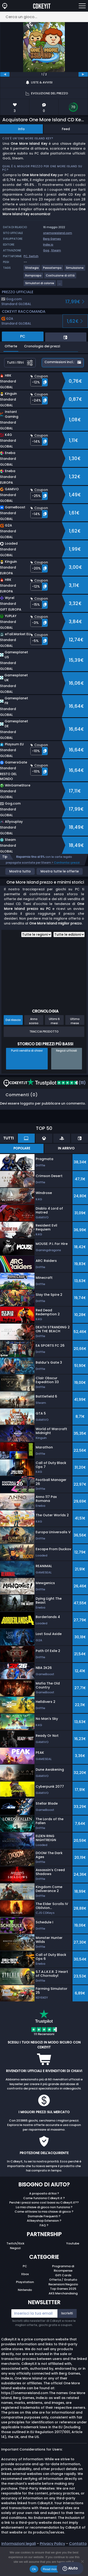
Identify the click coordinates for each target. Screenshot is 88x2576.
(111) (56, 1082)
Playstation (25, 2282)
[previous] (4, 74)
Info (21, 129)
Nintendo (25, 2290)
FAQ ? (44, 2225)
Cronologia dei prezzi (42, 346)
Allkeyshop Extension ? (44, 2220)
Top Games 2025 (63, 2288)
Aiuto (70, 2568)
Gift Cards (63, 2275)
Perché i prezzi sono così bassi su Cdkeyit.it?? (44, 2202)
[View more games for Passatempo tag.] (52, 270)
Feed (66, 129)
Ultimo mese (75, 1021)
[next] (83, 74)
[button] (39, 382)
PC (25, 2266)
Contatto (78, 2543)
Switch (33, 256)
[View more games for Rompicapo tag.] (34, 277)
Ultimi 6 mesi (54, 1021)
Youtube (72, 2243)
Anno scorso (33, 1021)
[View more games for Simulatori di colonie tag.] (40, 285)
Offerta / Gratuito (63, 2279)
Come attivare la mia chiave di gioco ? (44, 2211)
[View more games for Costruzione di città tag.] (60, 277)
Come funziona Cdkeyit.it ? (44, 2198)
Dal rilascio (13, 1020)
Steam (56, 250)
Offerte (11, 346)
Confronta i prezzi (67, 863)
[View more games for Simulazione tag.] (75, 270)
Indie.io (48, 245)
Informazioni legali (18, 2543)
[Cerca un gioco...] (44, 17)
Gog (46, 250)
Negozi (15, 2248)
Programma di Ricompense (63, 2268)
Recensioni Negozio (63, 2284)
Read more (50, 2569)
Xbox (25, 2274)
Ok (34, 2569)
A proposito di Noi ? (44, 2193)
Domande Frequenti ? (44, 2216)
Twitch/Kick (15, 2243)
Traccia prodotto (44, 1031)
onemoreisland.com (57, 233)
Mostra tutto (20, 871)
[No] (82, 2561)
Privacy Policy (52, 2543)
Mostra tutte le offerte (60, 871)
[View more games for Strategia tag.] (32, 270)
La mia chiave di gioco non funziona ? (44, 2207)
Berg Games (52, 239)
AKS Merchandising (63, 2293)
